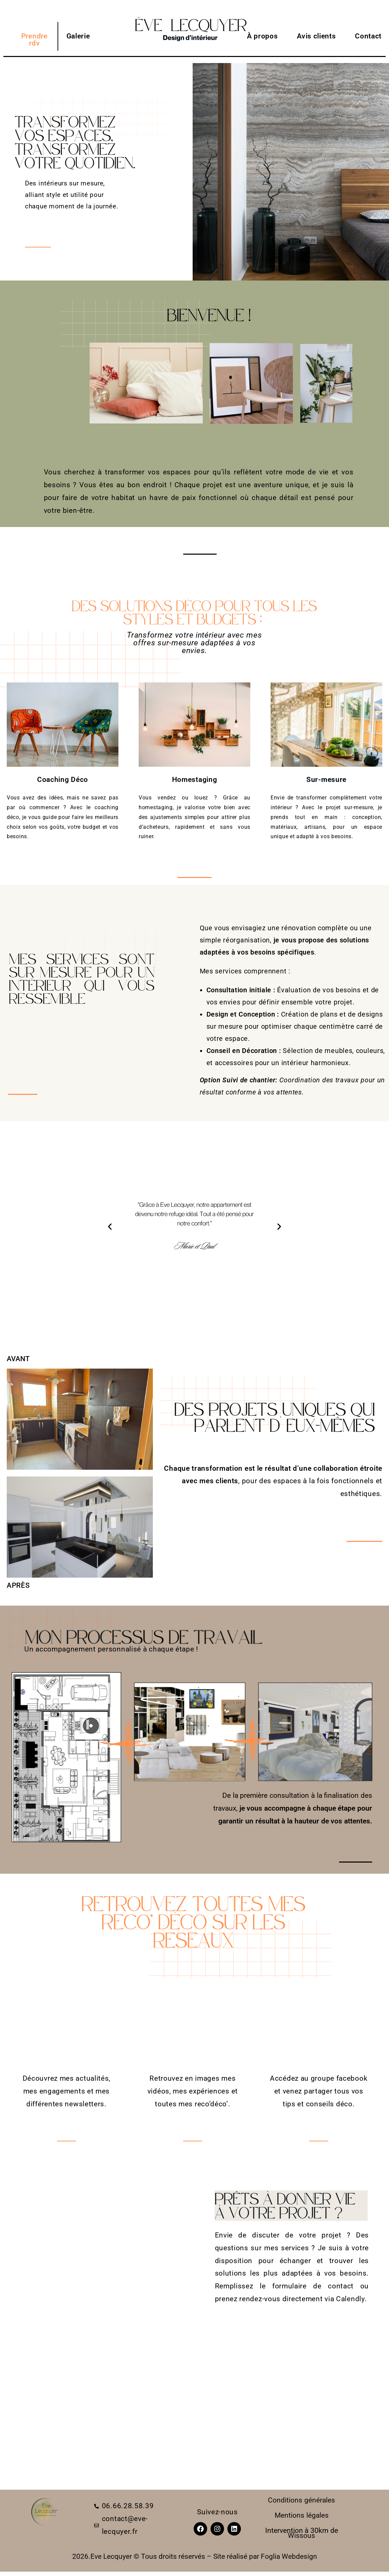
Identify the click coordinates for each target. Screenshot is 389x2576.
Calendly (350, 2299)
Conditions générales (301, 2500)
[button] (110, 1227)
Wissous (301, 2535)
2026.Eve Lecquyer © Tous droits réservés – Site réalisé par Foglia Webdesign (194, 2556)
